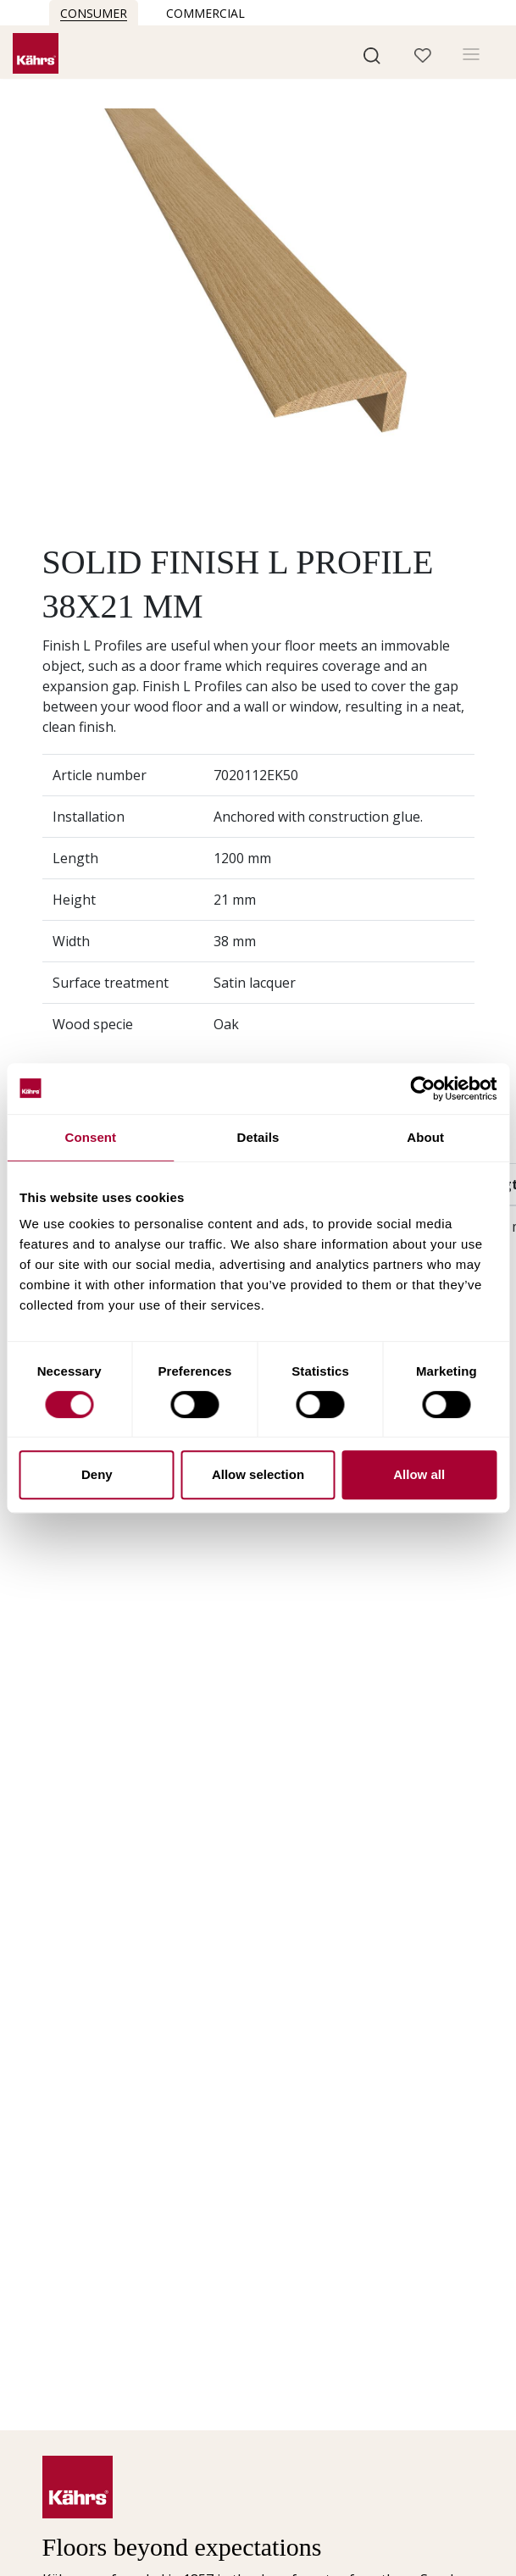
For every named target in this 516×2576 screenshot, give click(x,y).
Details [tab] (258, 1137)
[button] (372, 54)
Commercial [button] (205, 13)
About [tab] (425, 1137)
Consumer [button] (93, 13)
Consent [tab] (90, 1137)
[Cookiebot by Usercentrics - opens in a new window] (422, 1088)
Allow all (419, 1474)
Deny (97, 1474)
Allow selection (258, 1474)
